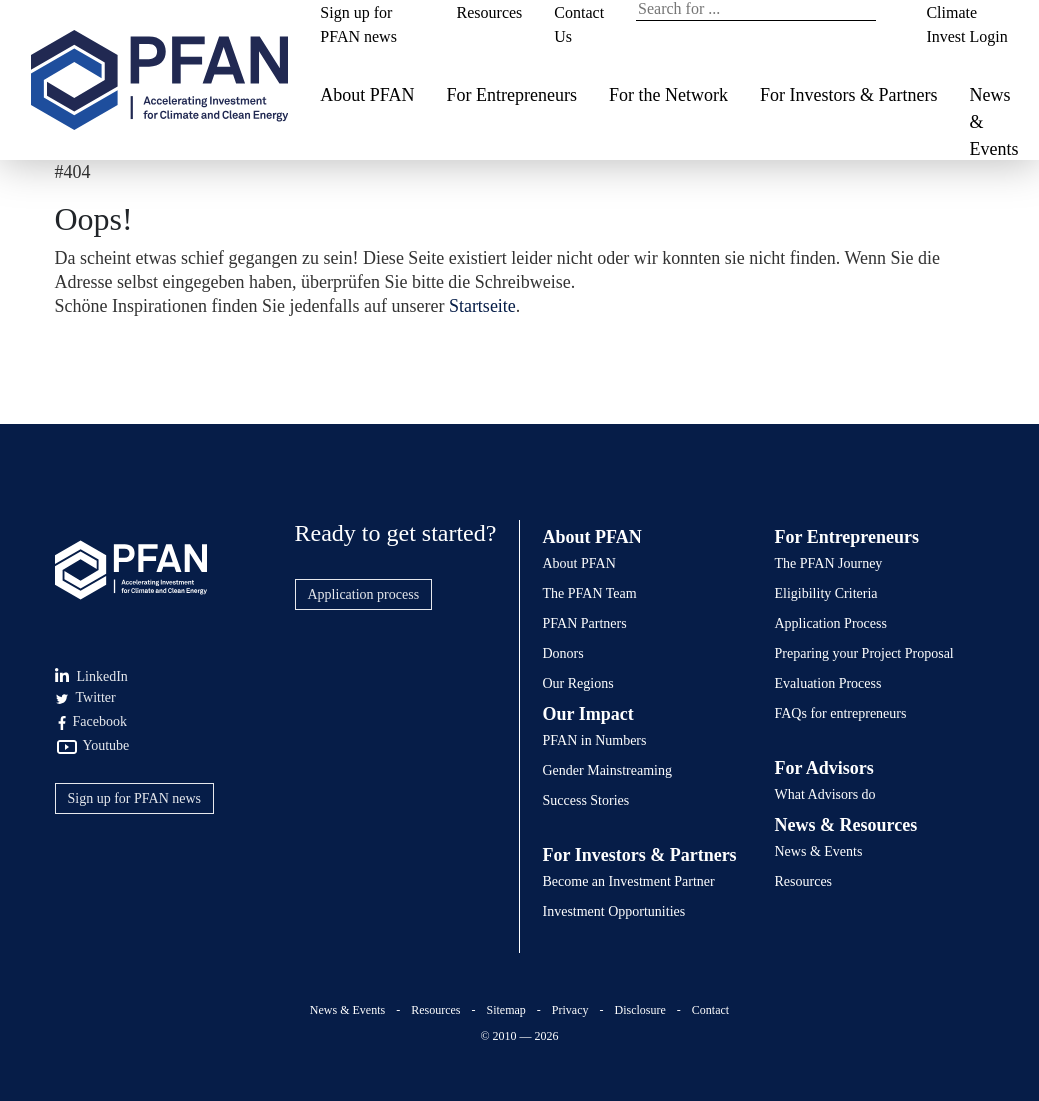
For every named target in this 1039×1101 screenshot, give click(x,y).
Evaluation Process (828, 683)
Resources (490, 12)
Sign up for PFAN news (358, 24)
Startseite (482, 306)
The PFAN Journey (829, 563)
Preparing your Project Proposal (864, 653)
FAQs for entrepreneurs (841, 713)
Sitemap (506, 1010)
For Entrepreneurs (511, 95)
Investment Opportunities (614, 911)
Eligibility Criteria (826, 593)
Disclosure (639, 1010)
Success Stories (586, 800)
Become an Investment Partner (629, 881)
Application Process (831, 623)
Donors (563, 653)
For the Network (668, 95)
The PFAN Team (590, 593)
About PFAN (367, 95)
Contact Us (579, 24)
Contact (710, 1010)
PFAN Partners (585, 623)
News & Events (993, 122)
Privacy (570, 1010)
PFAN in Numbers (595, 740)
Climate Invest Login (966, 24)
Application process (364, 594)
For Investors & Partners (848, 95)
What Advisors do (825, 794)
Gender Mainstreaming (607, 770)
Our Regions (578, 683)
